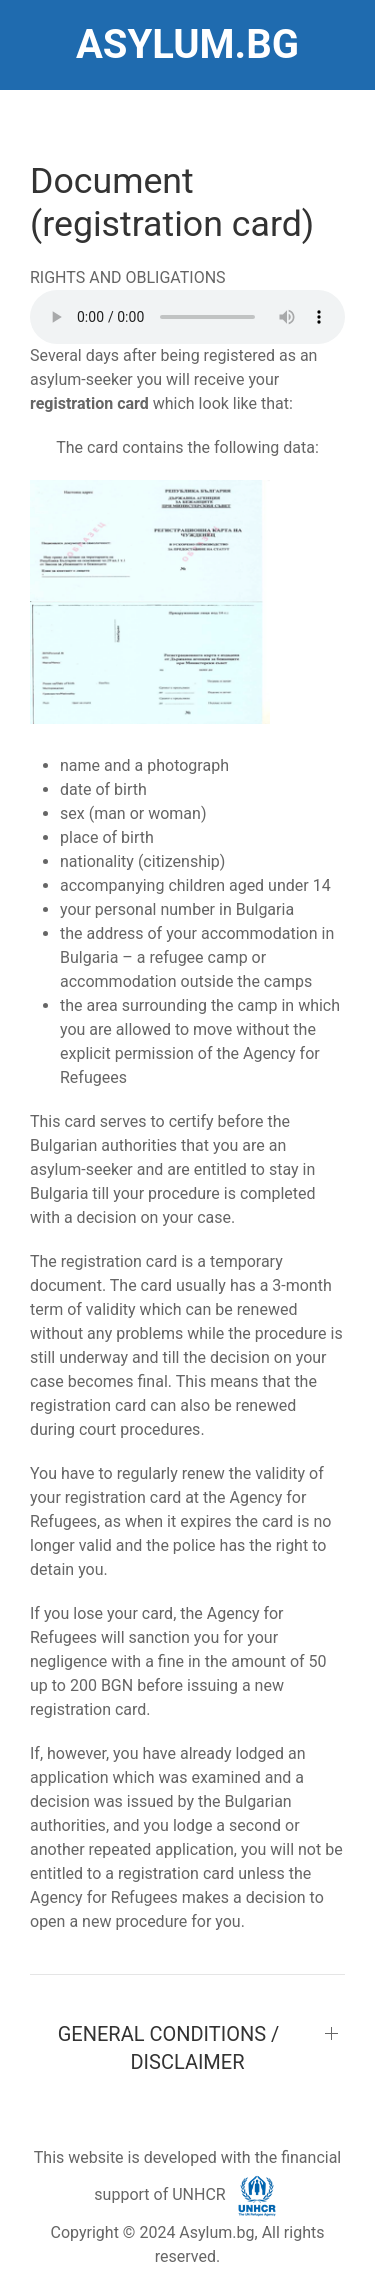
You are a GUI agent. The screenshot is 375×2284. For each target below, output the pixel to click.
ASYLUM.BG (187, 44)
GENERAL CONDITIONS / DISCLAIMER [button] (169, 2048)
